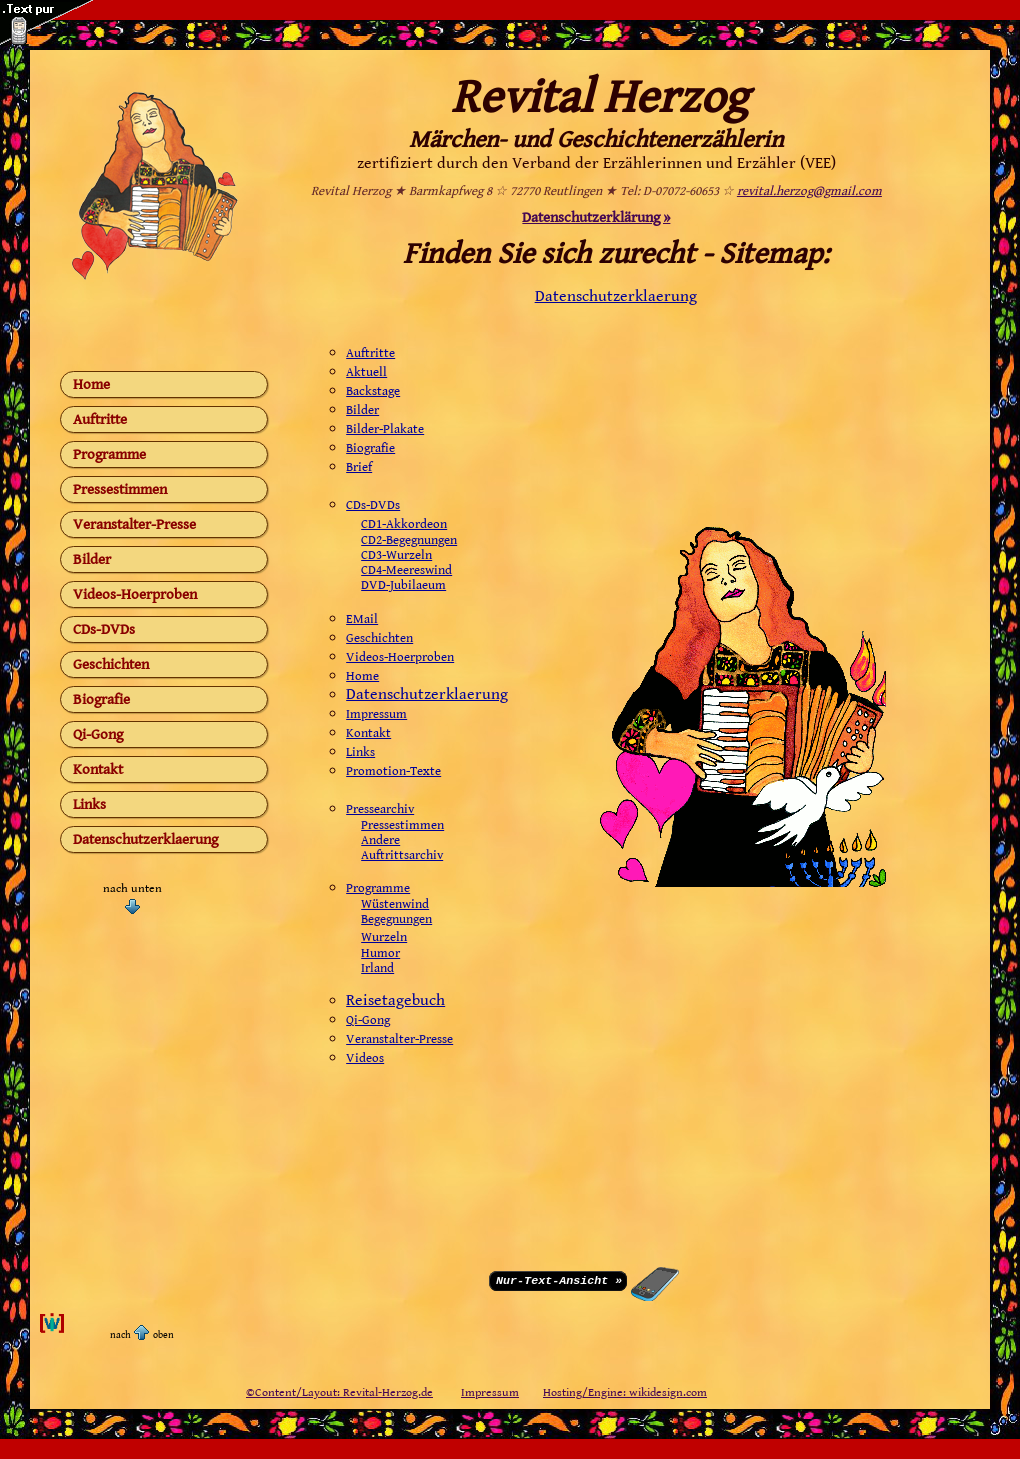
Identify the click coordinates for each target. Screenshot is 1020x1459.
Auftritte (100, 419)
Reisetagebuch (395, 1000)
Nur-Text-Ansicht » (559, 1279)
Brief (359, 467)
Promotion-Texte (393, 771)
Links (89, 804)
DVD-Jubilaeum (403, 585)
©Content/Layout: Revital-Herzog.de (339, 1392)
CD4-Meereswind (406, 570)
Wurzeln (384, 937)
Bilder (92, 559)
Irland (377, 968)
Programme (109, 454)
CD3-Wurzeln (396, 555)
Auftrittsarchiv (402, 855)
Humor (380, 953)
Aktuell (366, 372)
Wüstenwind (395, 904)
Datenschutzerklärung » (596, 217)
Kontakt (98, 769)
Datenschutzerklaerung (145, 839)
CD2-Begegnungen (409, 540)
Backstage (373, 391)
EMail (362, 619)
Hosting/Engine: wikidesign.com (625, 1392)
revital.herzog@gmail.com (809, 191)
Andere (380, 840)
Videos (365, 1058)
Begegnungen (396, 919)
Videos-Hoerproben (135, 594)
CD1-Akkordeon (404, 524)
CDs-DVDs (104, 629)
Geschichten (111, 664)
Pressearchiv (380, 809)
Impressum (376, 714)
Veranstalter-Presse (134, 524)
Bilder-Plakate (385, 429)
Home (91, 384)
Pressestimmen (120, 489)
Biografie (101, 699)
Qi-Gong (98, 734)
